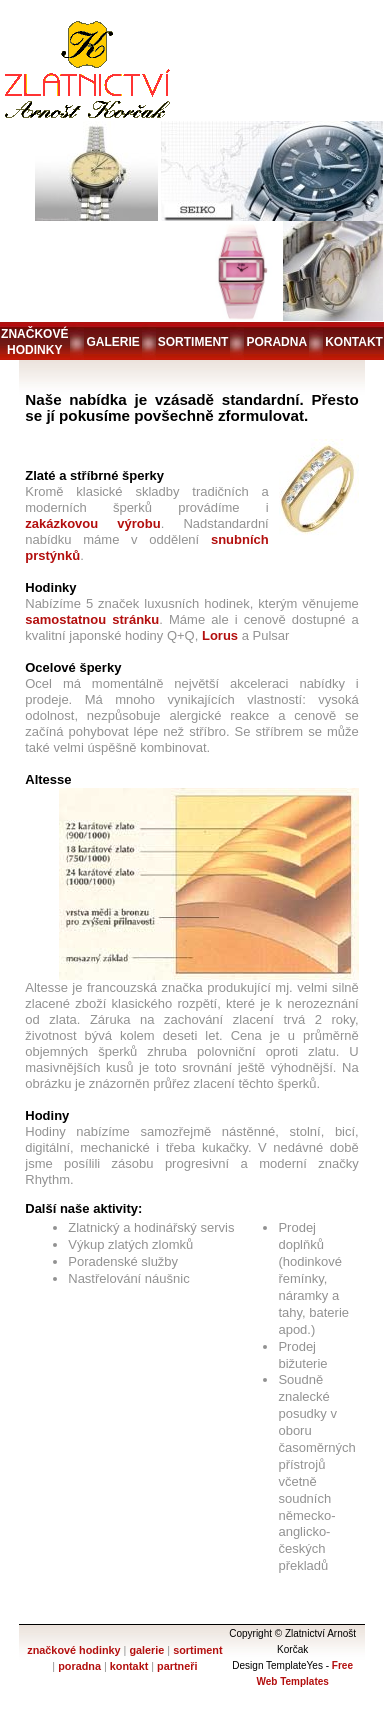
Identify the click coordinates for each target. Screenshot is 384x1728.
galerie (112, 342)
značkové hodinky (34, 342)
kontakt (354, 342)
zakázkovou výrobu (92, 523)
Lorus (220, 635)
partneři (177, 1666)
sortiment (193, 342)
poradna (276, 342)
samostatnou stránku (92, 619)
